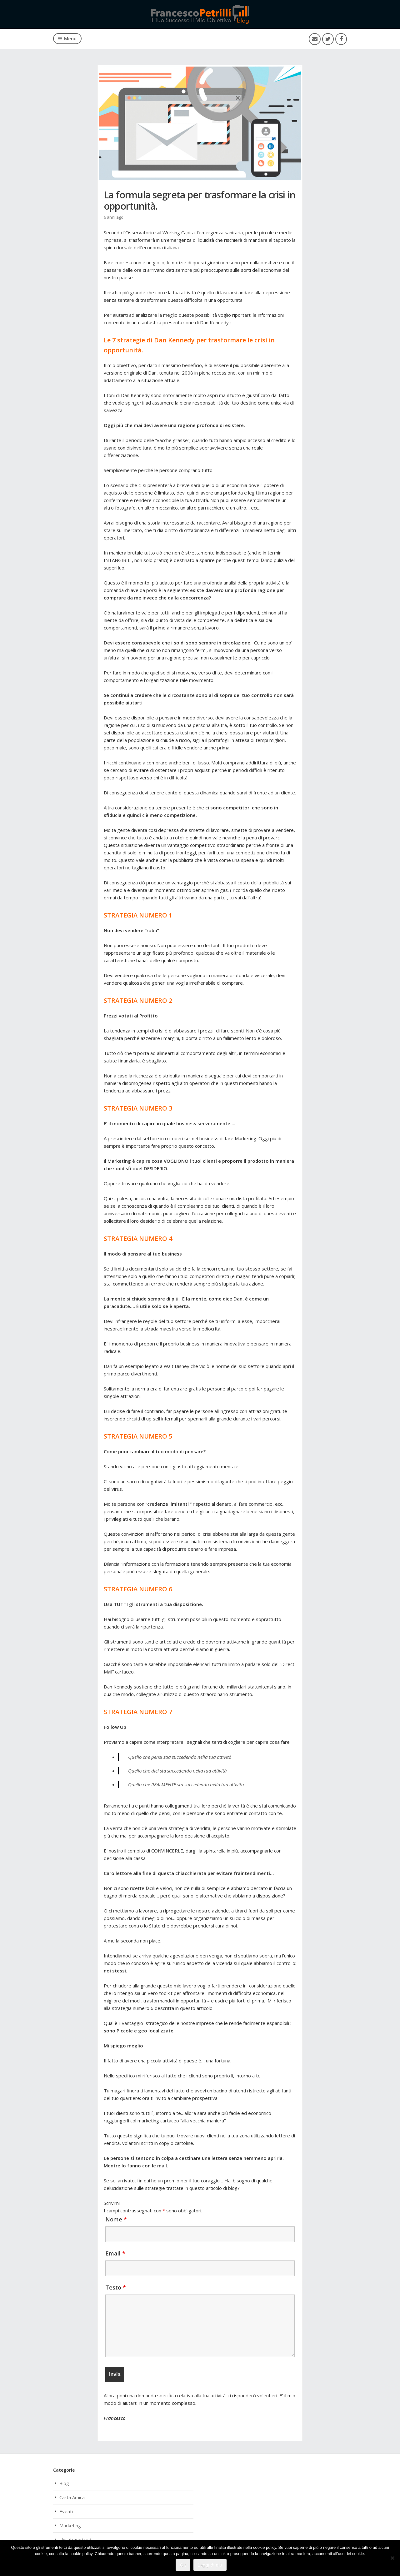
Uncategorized (75, 2539)
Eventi (66, 2511)
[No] (392, 2558)
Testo (115, 2287)
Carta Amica (72, 2497)
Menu (67, 38)
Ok (183, 2565)
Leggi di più (210, 2565)
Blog (64, 2483)
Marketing (70, 2525)
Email (115, 2253)
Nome (116, 2219)
